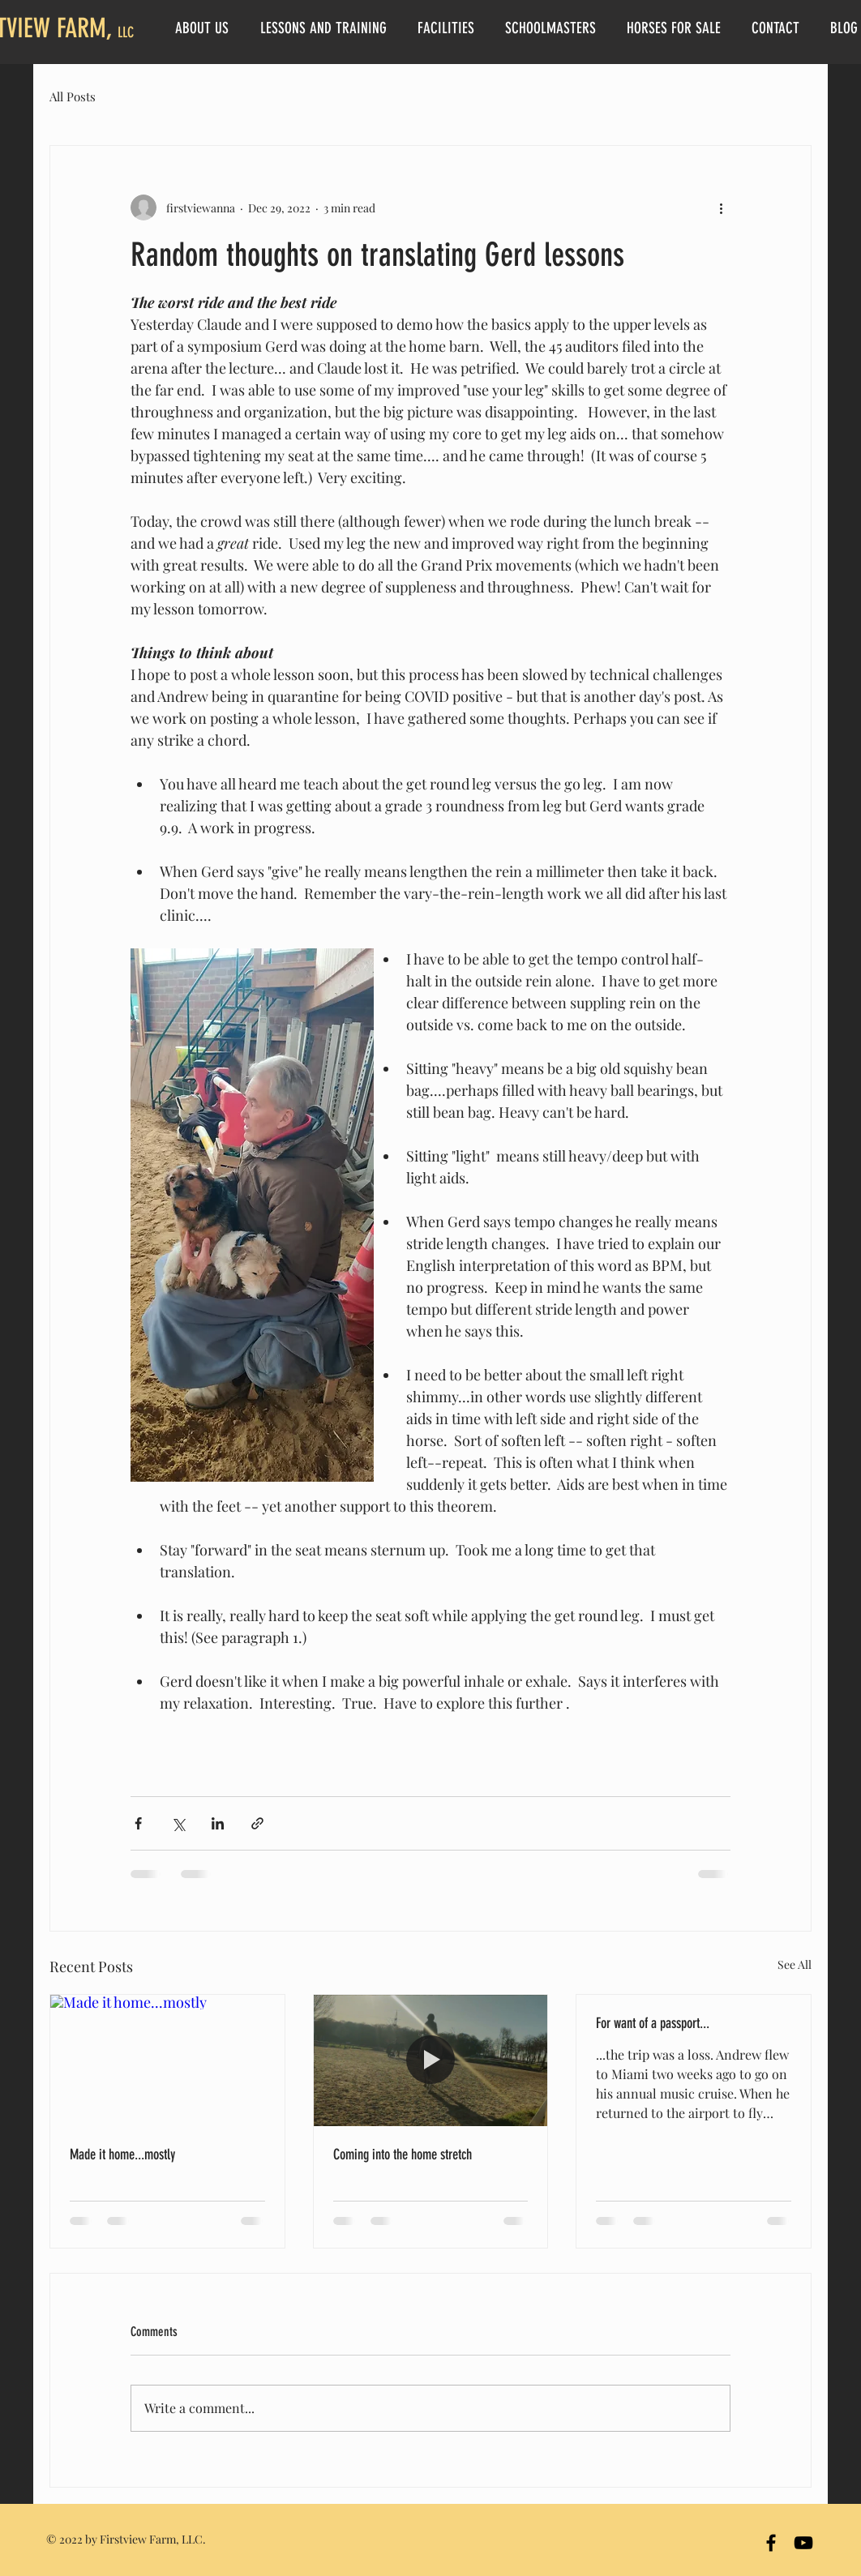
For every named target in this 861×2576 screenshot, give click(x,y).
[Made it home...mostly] (167, 2060)
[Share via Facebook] (138, 1823)
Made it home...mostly (122, 2154)
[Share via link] (257, 1823)
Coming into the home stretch (402, 2154)
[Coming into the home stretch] (431, 2060)
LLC (126, 32)
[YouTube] (803, 2542)
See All (794, 1964)
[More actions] (720, 207)
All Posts (72, 96)
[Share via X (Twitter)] (178, 1823)
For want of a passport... (652, 2023)
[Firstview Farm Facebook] (771, 2542)
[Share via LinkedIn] (217, 1823)
